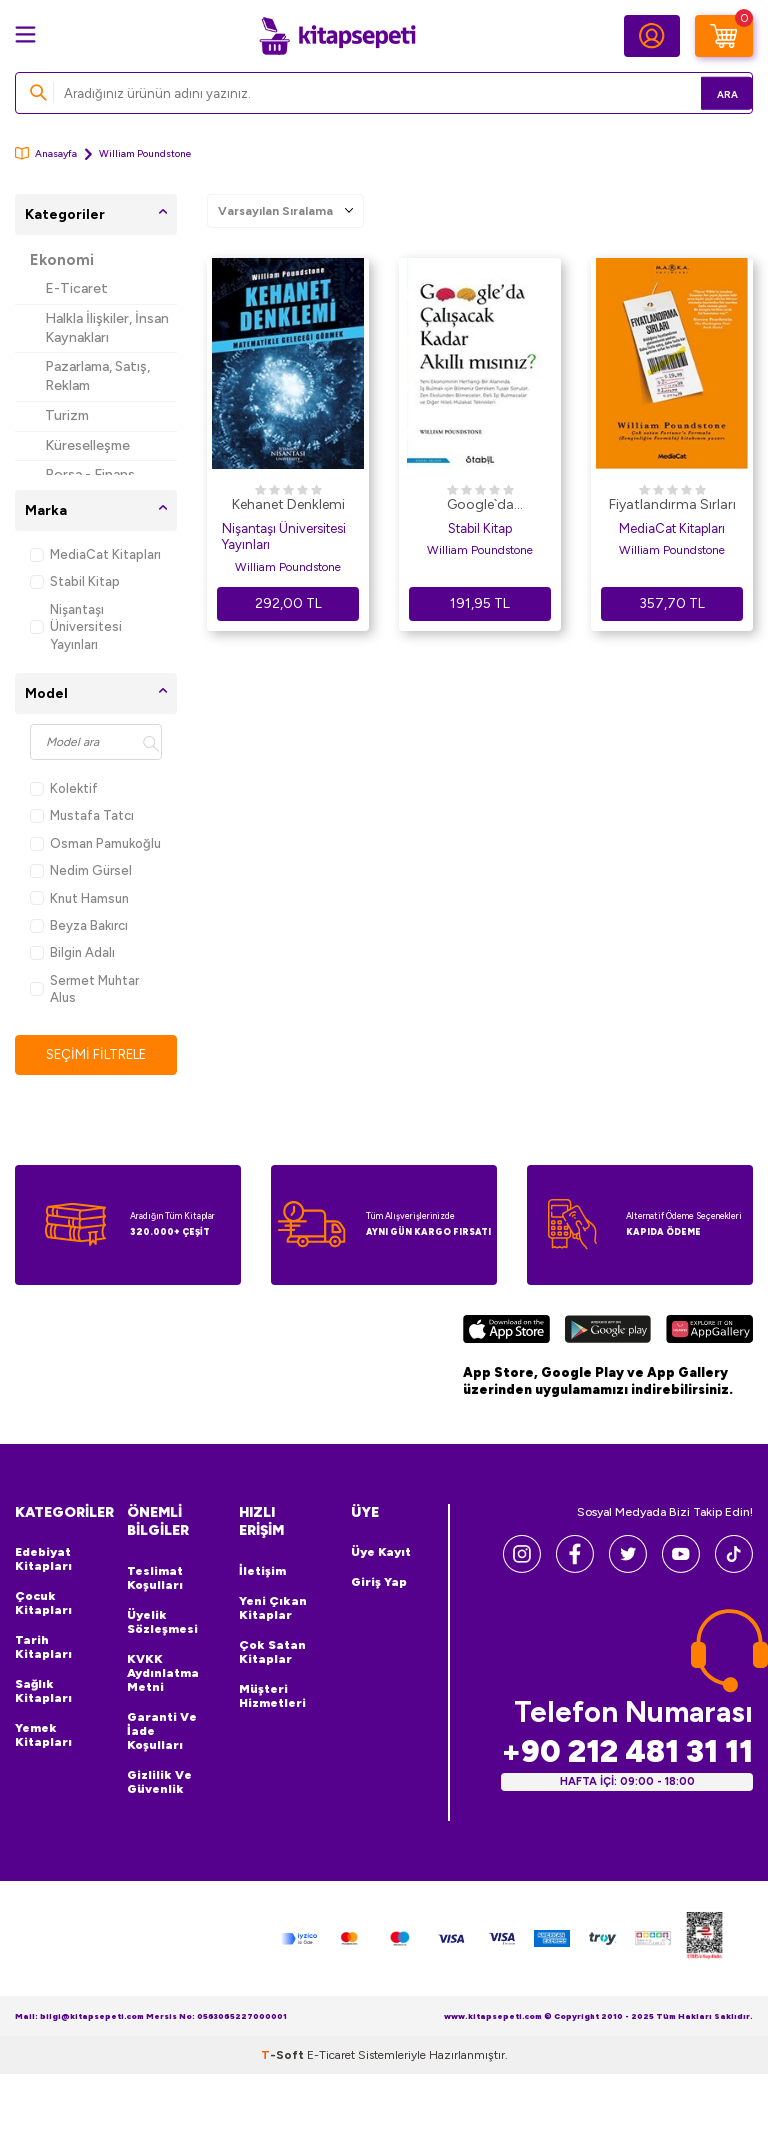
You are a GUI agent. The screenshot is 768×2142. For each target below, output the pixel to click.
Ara (708, 92)
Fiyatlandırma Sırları (672, 504)
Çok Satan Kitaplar (272, 1653)
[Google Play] (607, 1333)
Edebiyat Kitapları (43, 1561)
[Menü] (25, 34)
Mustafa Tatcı (82, 815)
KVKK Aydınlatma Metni (163, 1674)
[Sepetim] (724, 36)
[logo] (337, 36)
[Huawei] (709, 1333)
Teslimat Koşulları (155, 1579)
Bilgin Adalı (72, 952)
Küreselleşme (87, 445)
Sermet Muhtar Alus (84, 989)
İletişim (262, 1572)
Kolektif (64, 788)
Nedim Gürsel (81, 870)
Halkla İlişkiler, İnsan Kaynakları (107, 328)
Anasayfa (46, 153)
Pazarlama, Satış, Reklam (97, 376)
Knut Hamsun (79, 898)
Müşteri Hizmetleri (272, 1697)
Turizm (67, 415)
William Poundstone (288, 567)
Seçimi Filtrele (96, 1054)
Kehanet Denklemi (288, 504)
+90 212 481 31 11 (627, 1752)
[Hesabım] (652, 36)
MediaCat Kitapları (95, 554)
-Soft (284, 2056)
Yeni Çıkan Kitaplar (273, 1609)
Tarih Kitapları (43, 1649)
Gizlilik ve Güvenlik (159, 1783)
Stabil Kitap (75, 581)
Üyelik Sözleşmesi (162, 1623)
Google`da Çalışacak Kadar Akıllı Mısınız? (480, 506)
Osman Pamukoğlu (95, 843)
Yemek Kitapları (43, 1737)
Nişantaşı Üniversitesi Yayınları (76, 627)
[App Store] (506, 1333)
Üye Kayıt (381, 1554)
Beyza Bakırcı (79, 925)
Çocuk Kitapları (43, 1605)
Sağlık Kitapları (43, 1693)
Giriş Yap (379, 1584)
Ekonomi (62, 260)
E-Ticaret (76, 288)
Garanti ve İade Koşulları (162, 1732)
